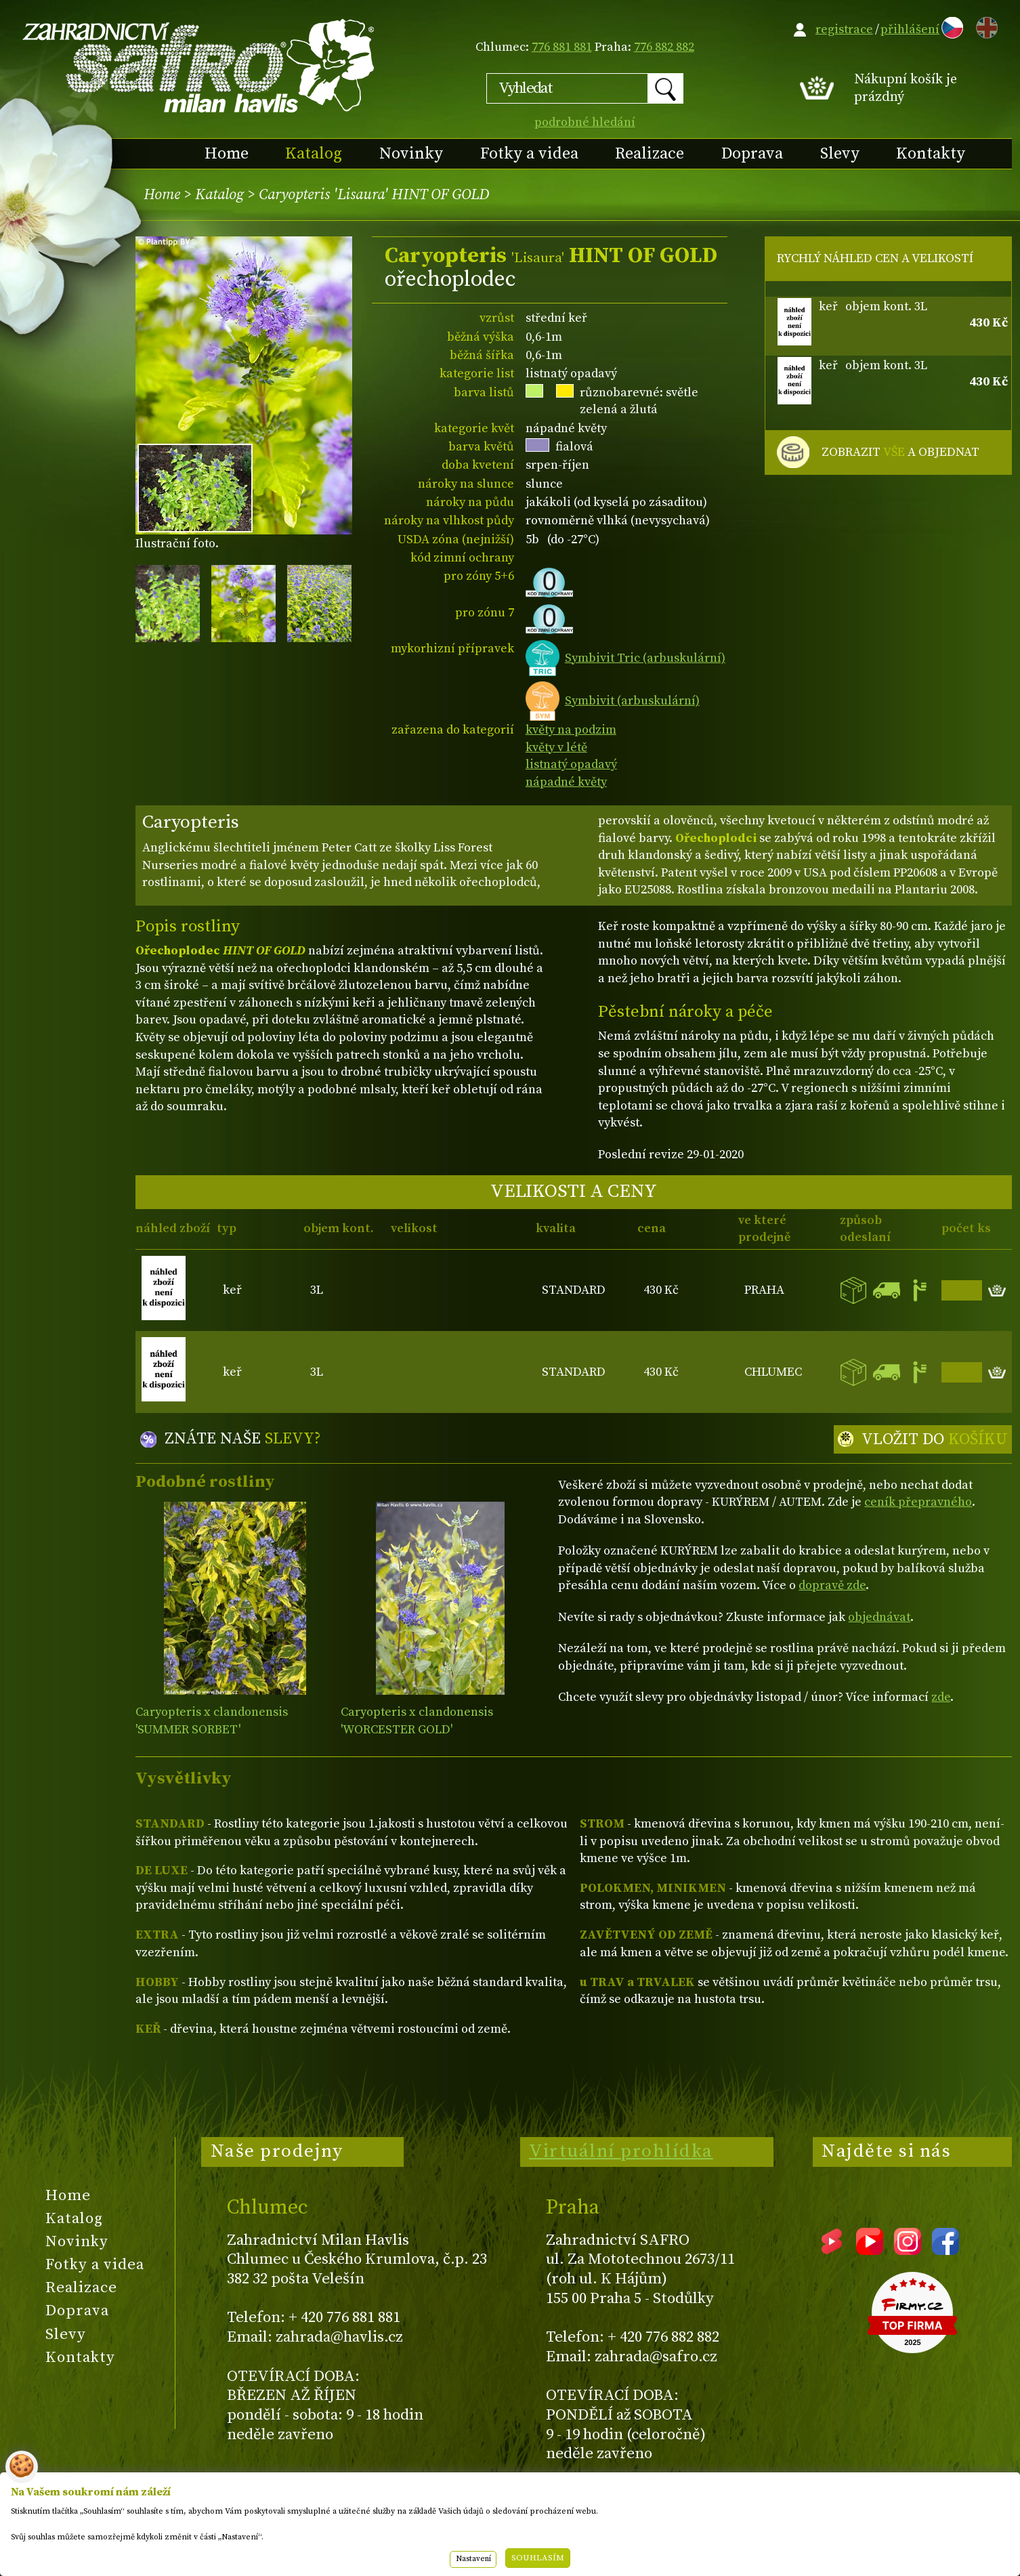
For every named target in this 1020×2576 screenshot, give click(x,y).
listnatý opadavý (571, 764)
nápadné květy (566, 782)
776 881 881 (562, 47)
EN (984, 25)
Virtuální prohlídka (621, 2151)
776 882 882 (664, 47)
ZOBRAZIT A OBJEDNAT (900, 452)
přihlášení (909, 29)
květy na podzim (571, 730)
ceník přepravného (918, 1502)
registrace (844, 29)
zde (940, 1697)
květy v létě (556, 747)
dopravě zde (832, 1585)
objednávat (879, 1617)
